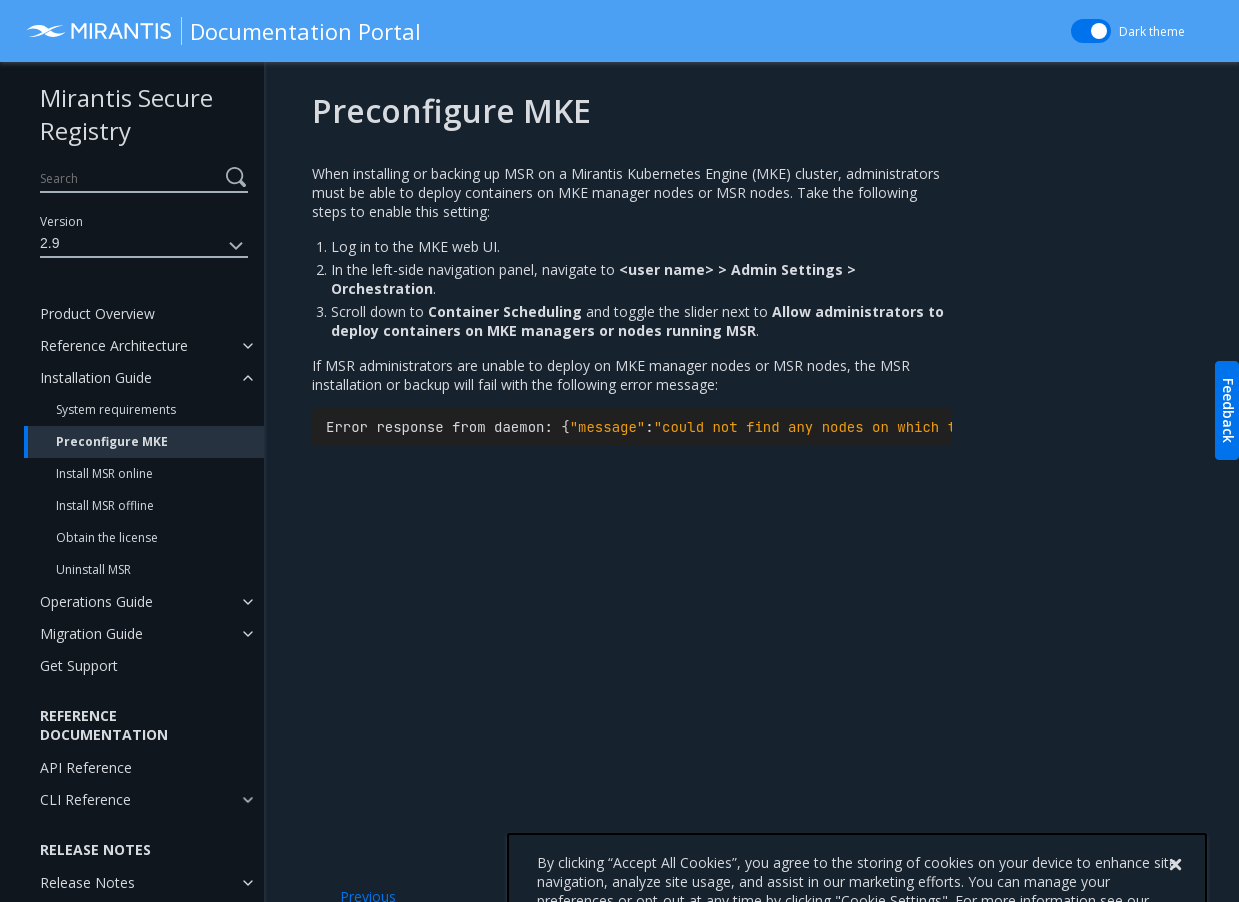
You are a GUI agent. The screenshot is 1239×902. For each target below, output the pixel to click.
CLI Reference (85, 799)
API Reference (86, 767)
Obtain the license (107, 537)
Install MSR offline (105, 505)
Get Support (79, 665)
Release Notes (87, 882)
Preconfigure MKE (112, 441)
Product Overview (97, 313)
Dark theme (1152, 31)
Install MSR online (104, 473)
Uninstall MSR (93, 569)
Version (61, 221)
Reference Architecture (114, 345)
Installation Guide (96, 377)
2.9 (144, 246)
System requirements (116, 409)
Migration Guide (91, 633)
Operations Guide (96, 601)
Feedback (1228, 410)
